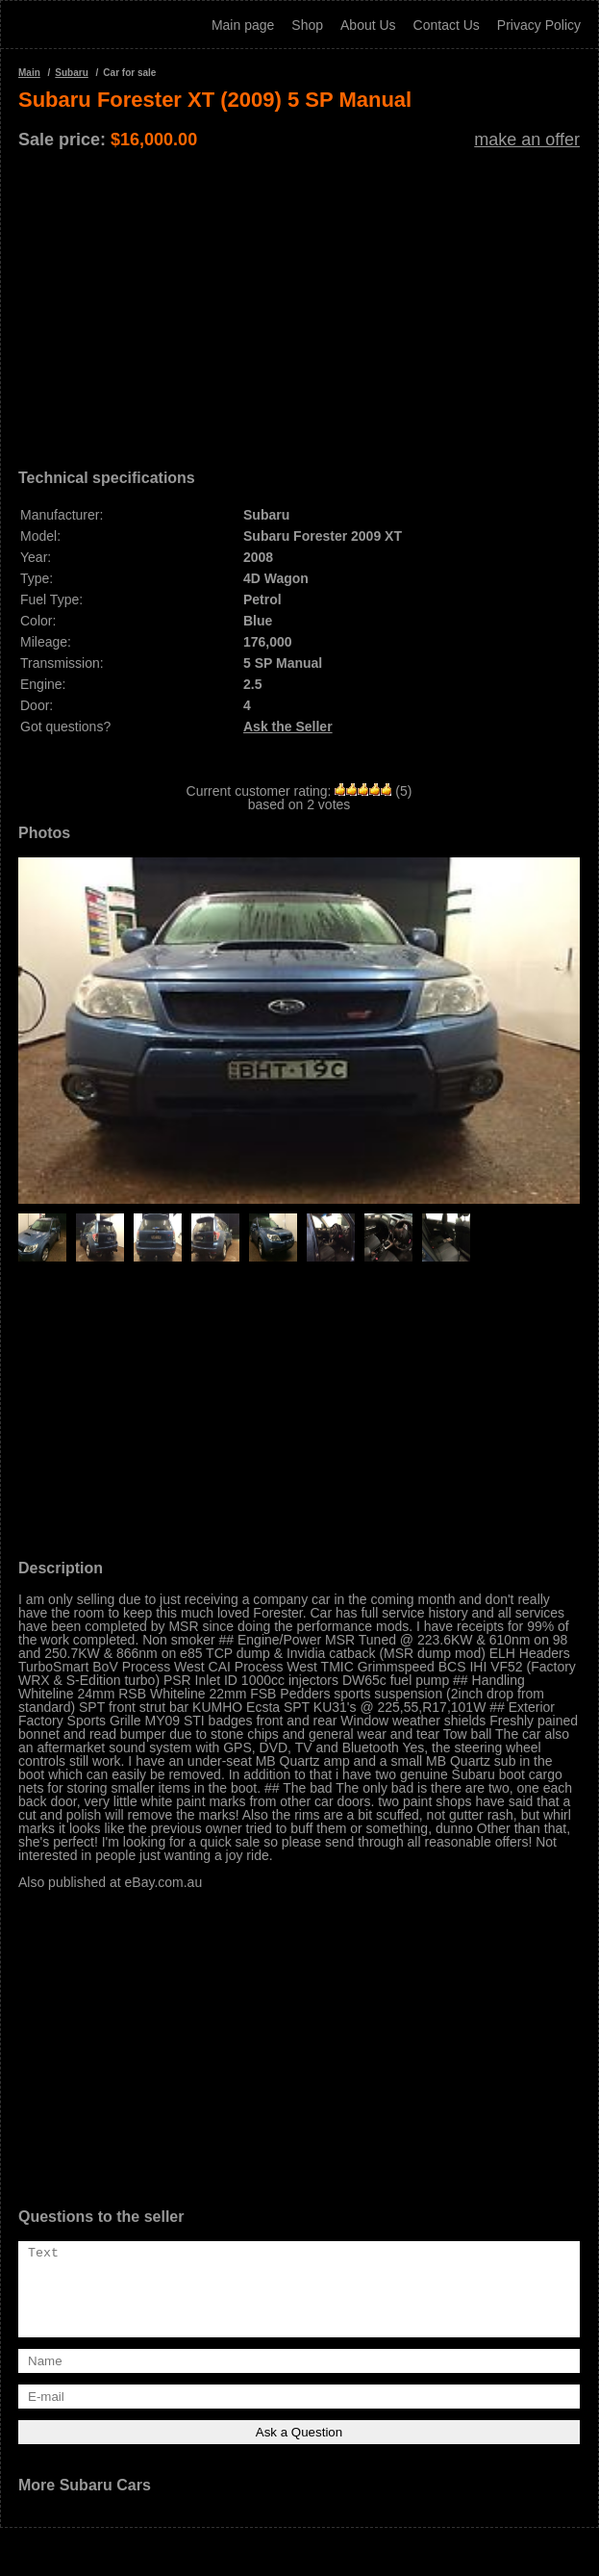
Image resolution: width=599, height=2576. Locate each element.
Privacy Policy (539, 25)
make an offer (527, 139)
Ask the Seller (288, 726)
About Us (368, 25)
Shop (307, 25)
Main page (243, 25)
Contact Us (446, 25)
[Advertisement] (299, 302)
